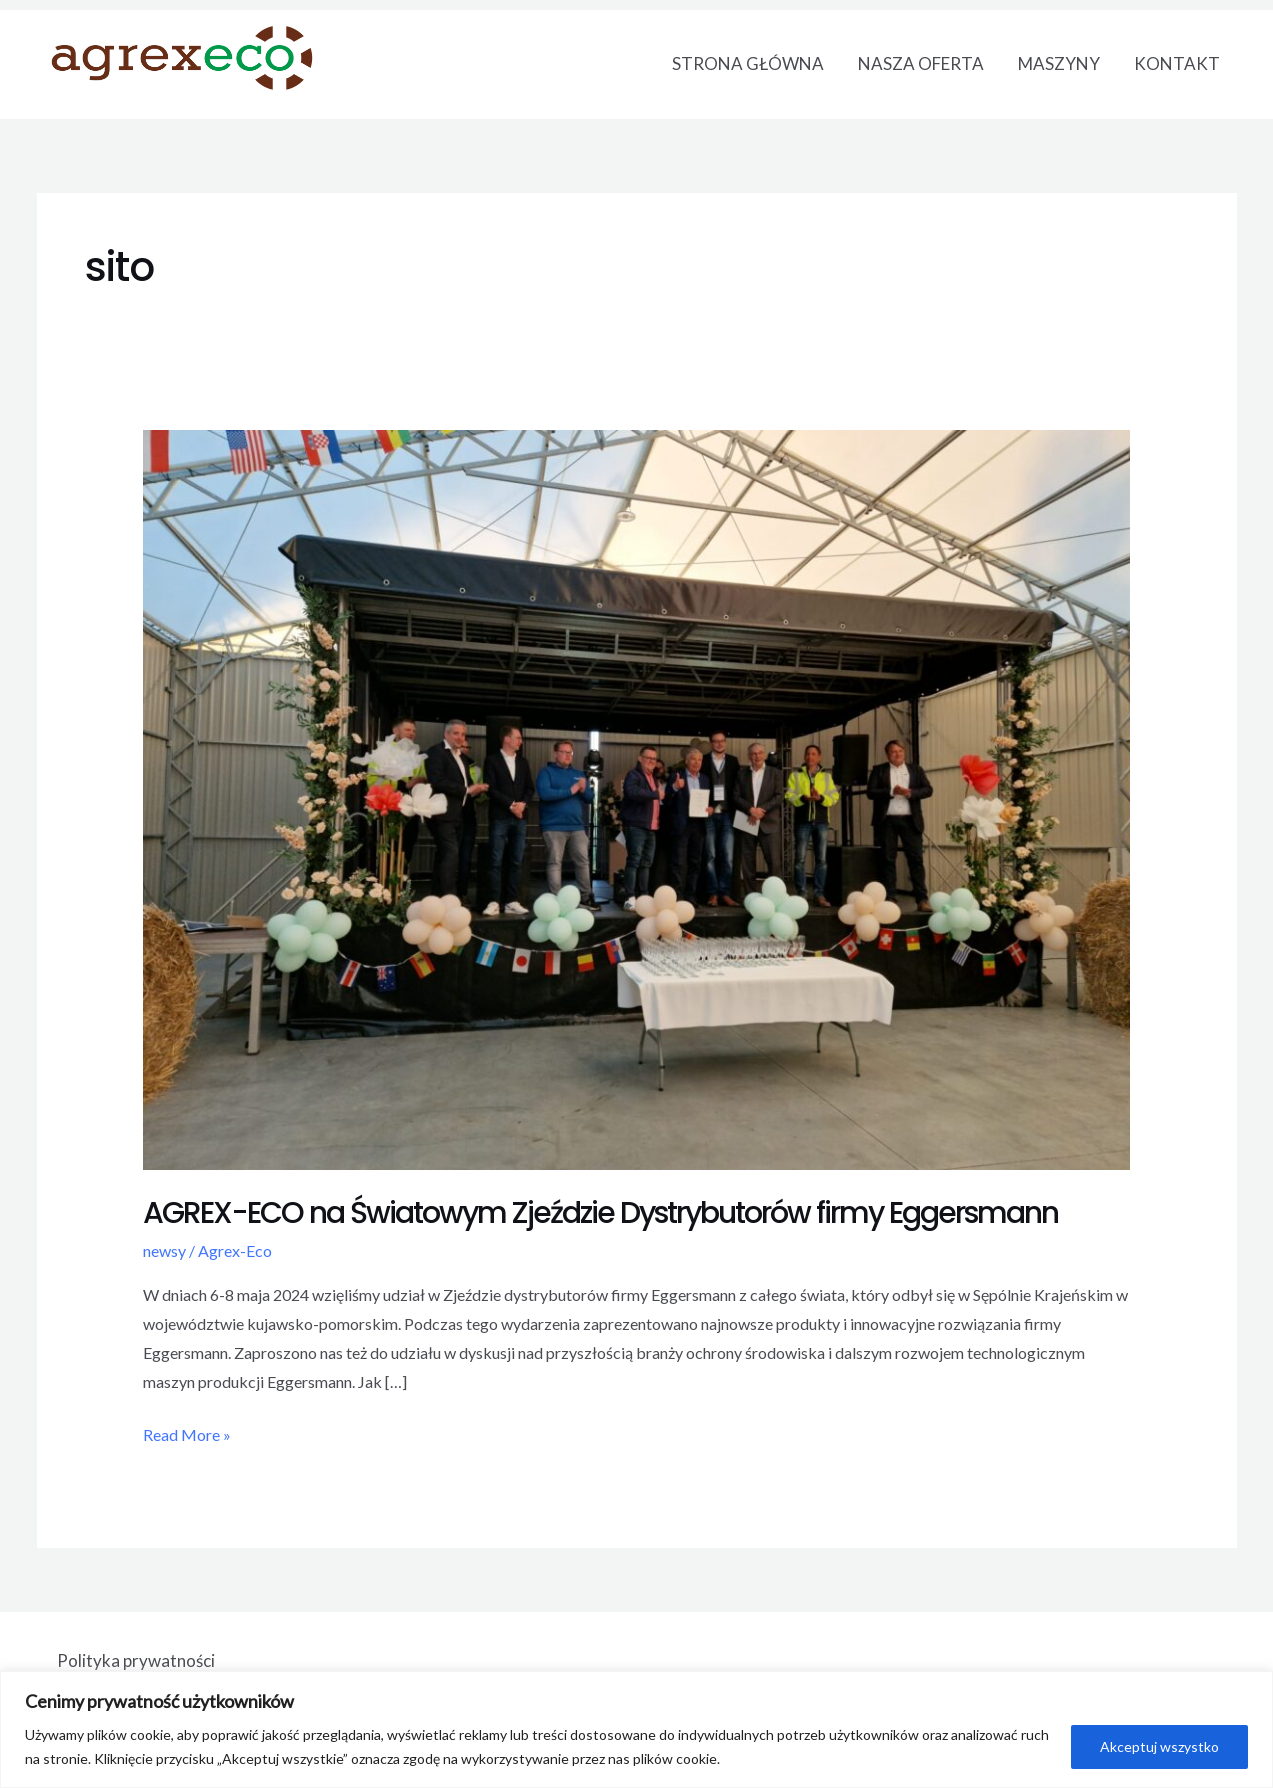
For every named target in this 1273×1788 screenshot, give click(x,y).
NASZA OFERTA (921, 63)
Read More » (187, 1432)
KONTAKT (1177, 63)
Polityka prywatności (136, 1660)
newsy (164, 1250)
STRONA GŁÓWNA (748, 63)
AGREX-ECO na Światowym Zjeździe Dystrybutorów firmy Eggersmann (600, 1213)
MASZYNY (1059, 63)
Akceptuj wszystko (1159, 1746)
